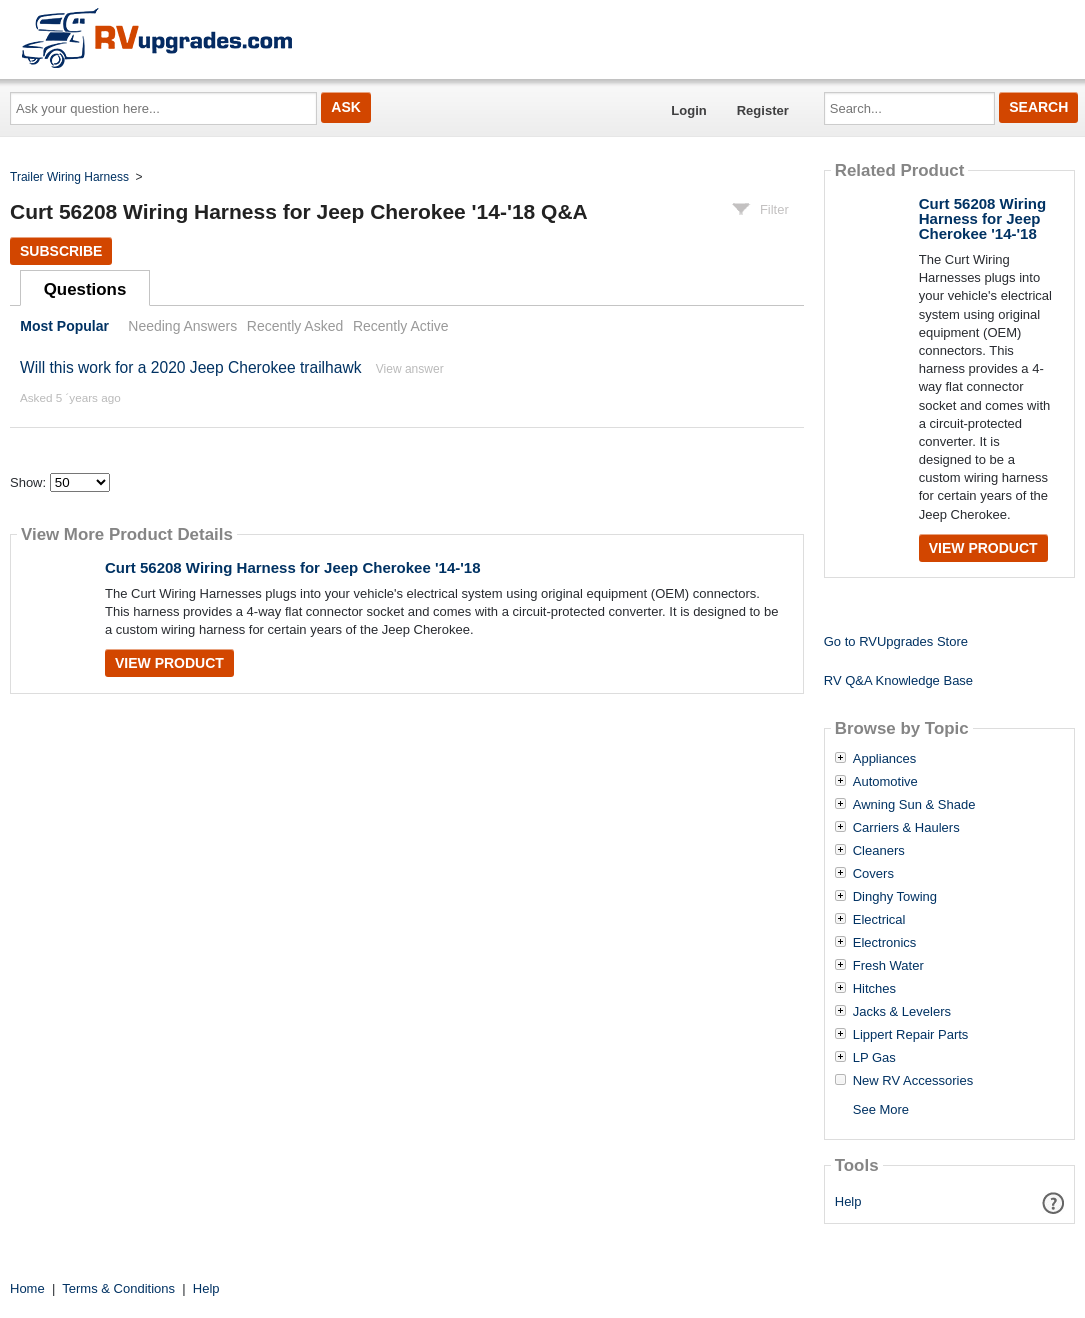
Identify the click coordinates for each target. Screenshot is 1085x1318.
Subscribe (61, 251)
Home (27, 1288)
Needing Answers (182, 326)
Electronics (885, 943)
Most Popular (64, 326)
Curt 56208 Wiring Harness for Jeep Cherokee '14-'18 (292, 567)
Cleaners (879, 851)
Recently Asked (295, 326)
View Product (169, 663)
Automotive (885, 782)
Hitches (874, 989)
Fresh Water (888, 966)
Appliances (885, 759)
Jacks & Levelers (902, 1012)
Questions (85, 289)
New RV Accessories (913, 1081)
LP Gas (874, 1058)
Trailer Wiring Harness (69, 177)
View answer (410, 369)
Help (848, 1201)
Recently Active (401, 326)
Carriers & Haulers (906, 828)
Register (763, 110)
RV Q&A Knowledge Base (898, 680)
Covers (873, 874)
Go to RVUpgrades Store (896, 641)
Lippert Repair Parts (911, 1035)
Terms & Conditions (118, 1288)
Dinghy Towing (895, 897)
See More (881, 1109)
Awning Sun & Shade (914, 805)
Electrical (879, 920)
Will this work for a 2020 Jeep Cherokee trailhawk (190, 367)
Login (688, 110)
